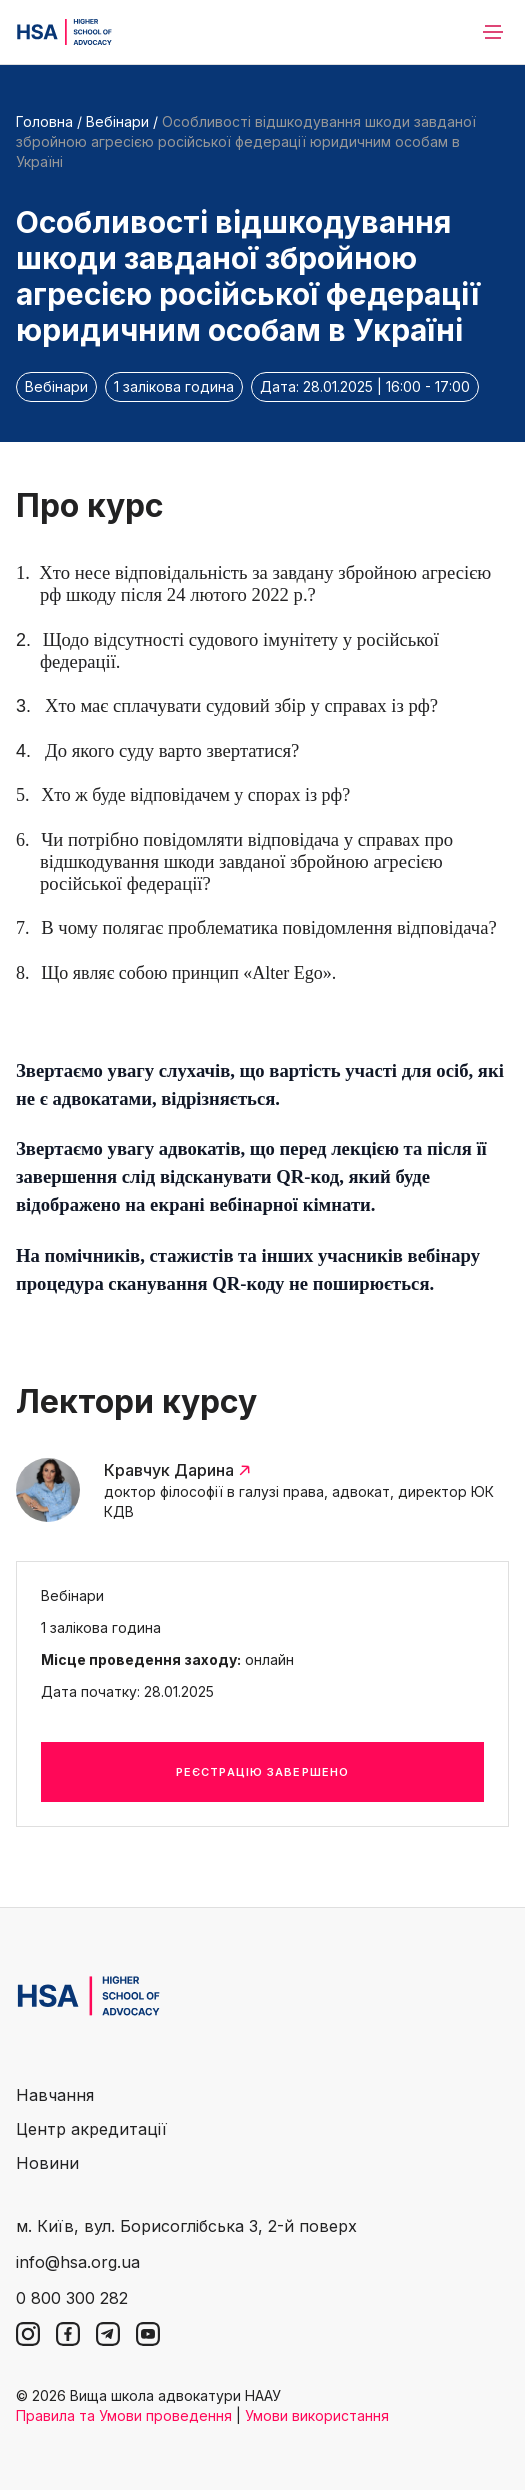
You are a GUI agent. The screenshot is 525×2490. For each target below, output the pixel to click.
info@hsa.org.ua (78, 2262)
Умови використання (317, 2415)
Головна (44, 121)
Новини (47, 2163)
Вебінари (117, 121)
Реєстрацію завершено (262, 1772)
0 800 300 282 (72, 2298)
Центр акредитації (91, 2129)
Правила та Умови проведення (124, 2415)
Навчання (55, 2095)
